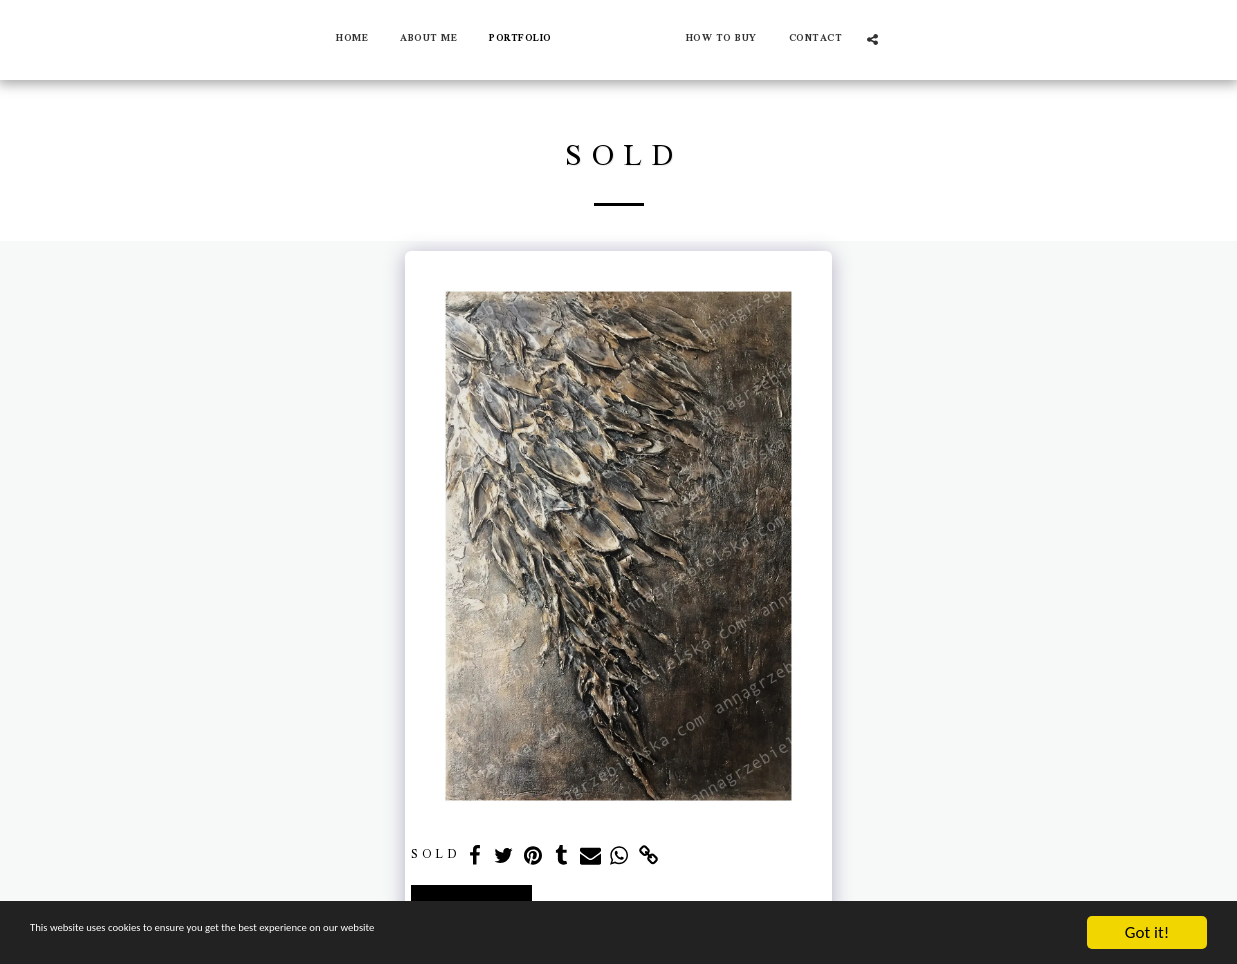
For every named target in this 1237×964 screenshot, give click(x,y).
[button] (887, 39)
